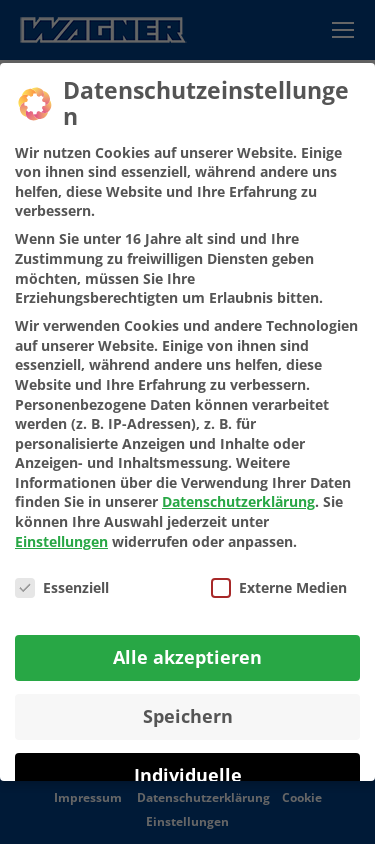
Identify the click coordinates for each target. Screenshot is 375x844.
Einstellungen (61, 541)
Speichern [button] (188, 716)
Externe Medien (279, 587)
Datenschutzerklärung (238, 501)
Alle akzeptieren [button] (187, 657)
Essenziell (62, 587)
